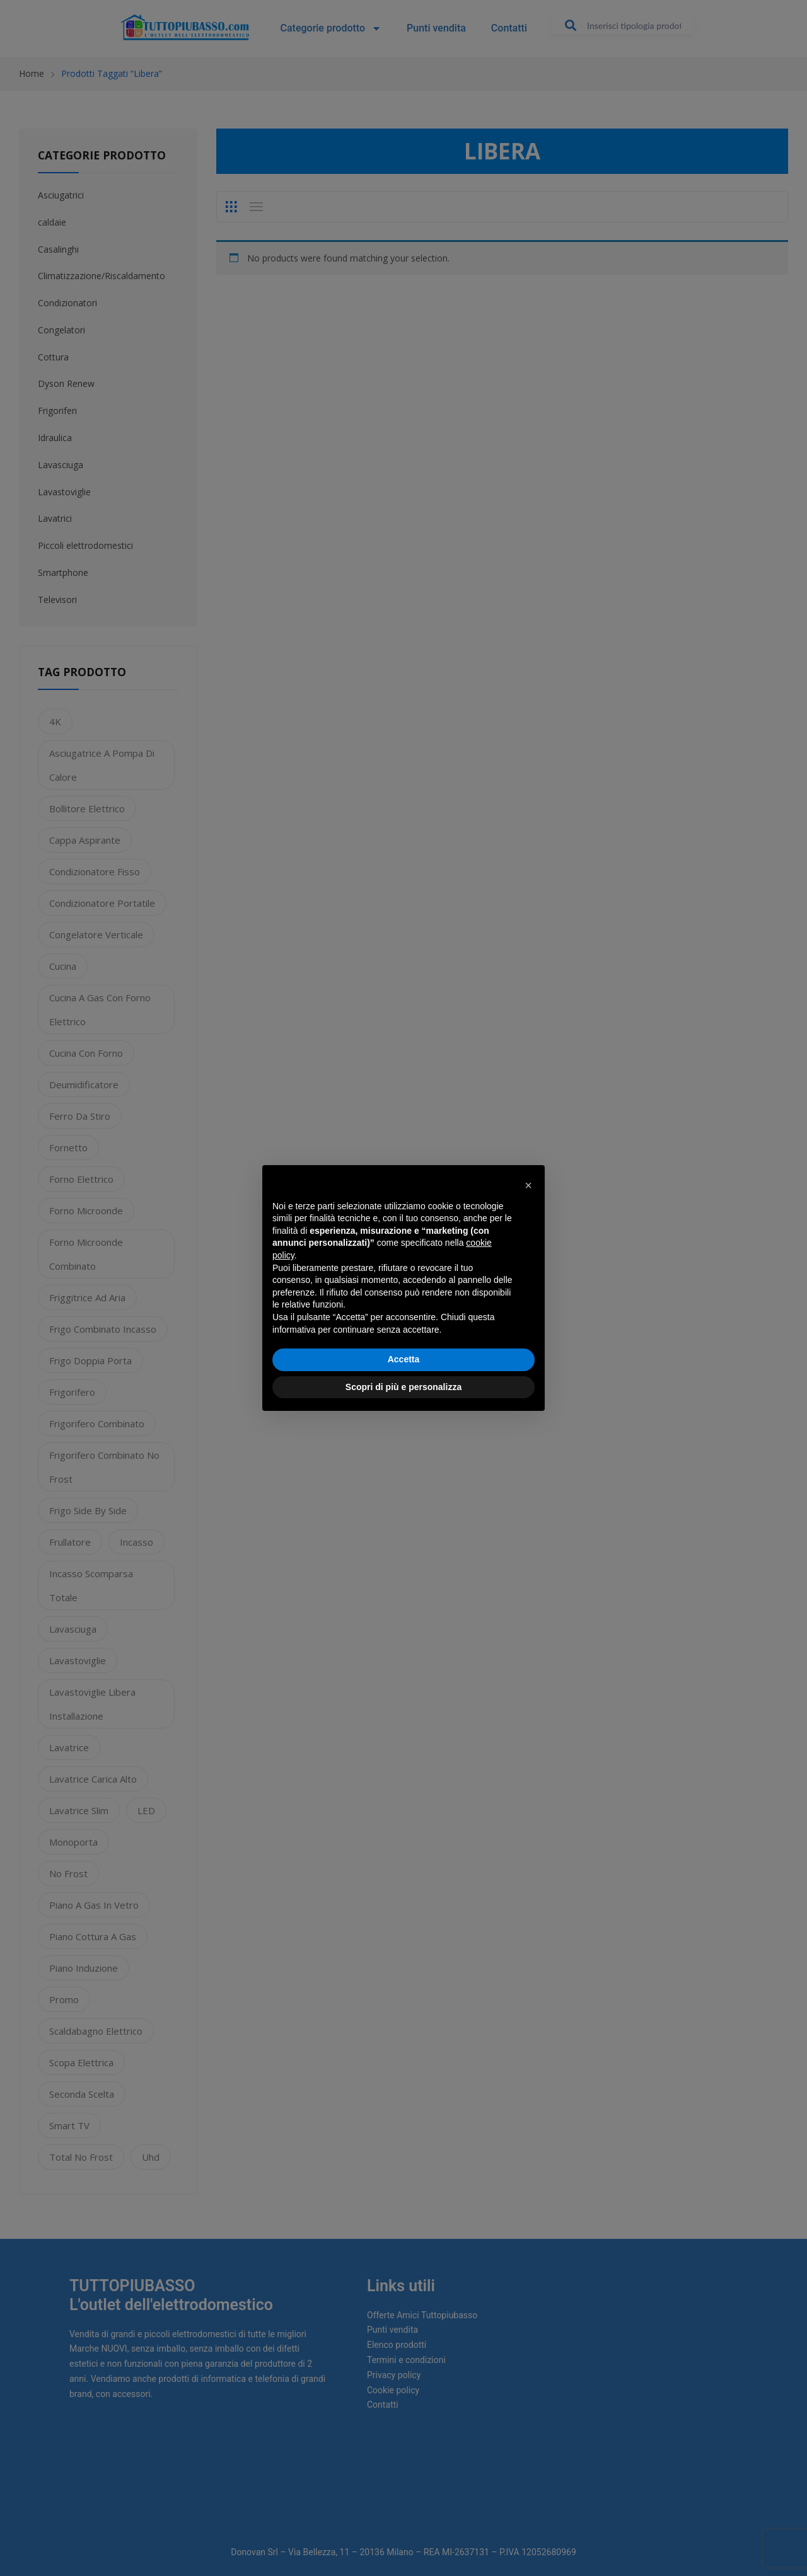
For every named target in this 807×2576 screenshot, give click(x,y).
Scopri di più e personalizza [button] (403, 1387)
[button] (528, 1185)
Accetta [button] (404, 1359)
